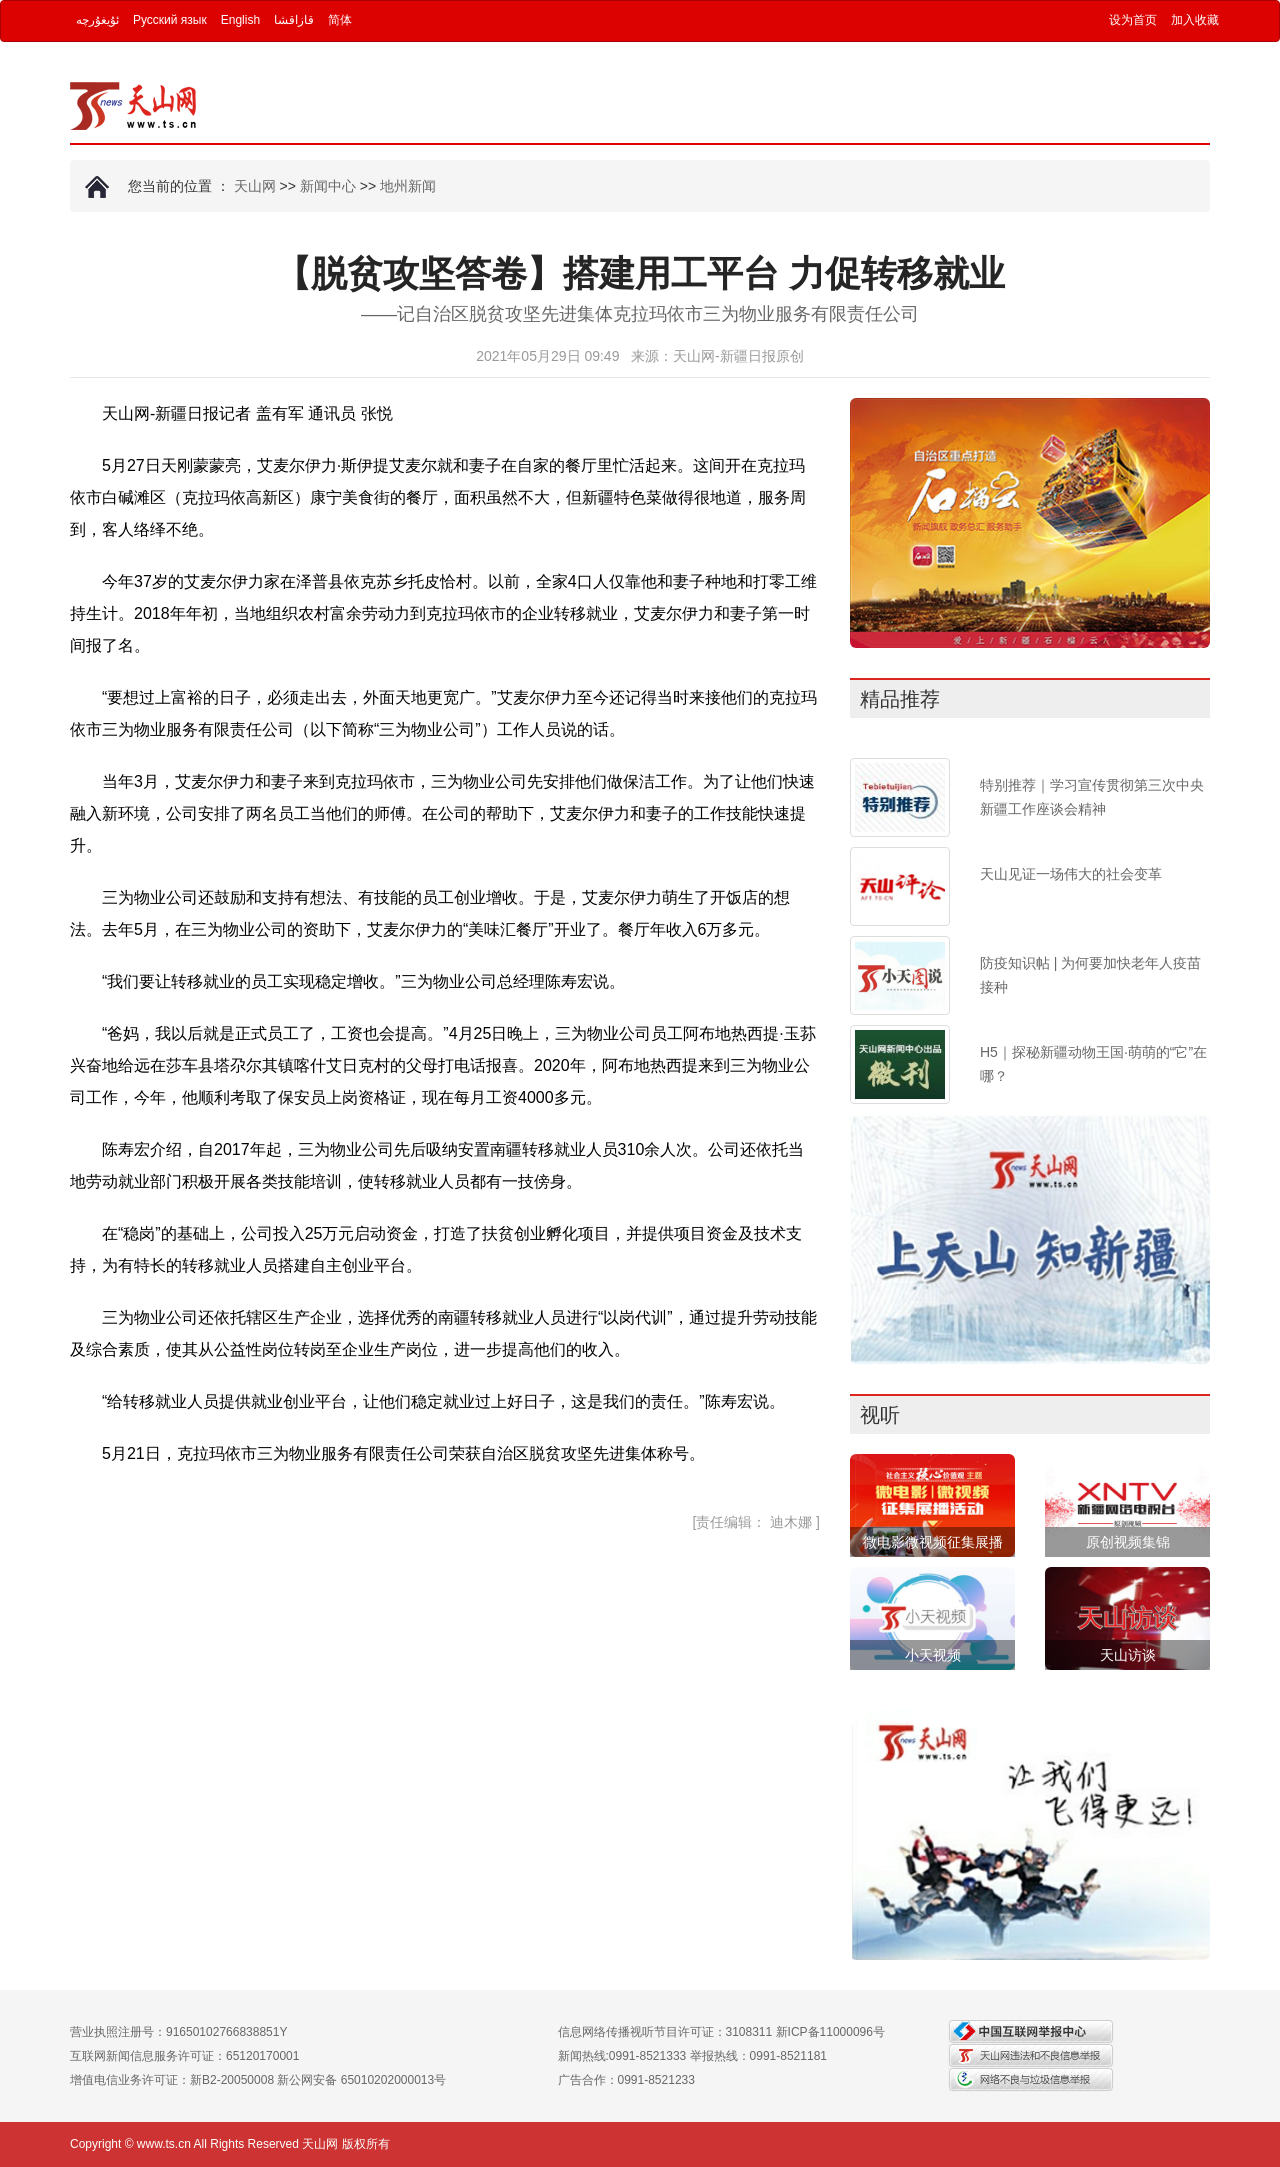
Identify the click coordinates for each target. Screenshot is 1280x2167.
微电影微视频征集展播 (933, 1542)
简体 (340, 20)
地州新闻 (408, 186)
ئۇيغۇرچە (97, 20)
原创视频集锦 (1128, 1542)
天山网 (255, 186)
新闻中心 (328, 186)
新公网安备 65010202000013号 (361, 2080)
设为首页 (1133, 20)
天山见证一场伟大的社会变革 (1071, 874)
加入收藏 (1195, 20)
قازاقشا (294, 20)
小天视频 (933, 1655)
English (240, 20)
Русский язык (170, 20)
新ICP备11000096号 (830, 2032)
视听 (880, 1415)
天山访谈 (1128, 1655)
